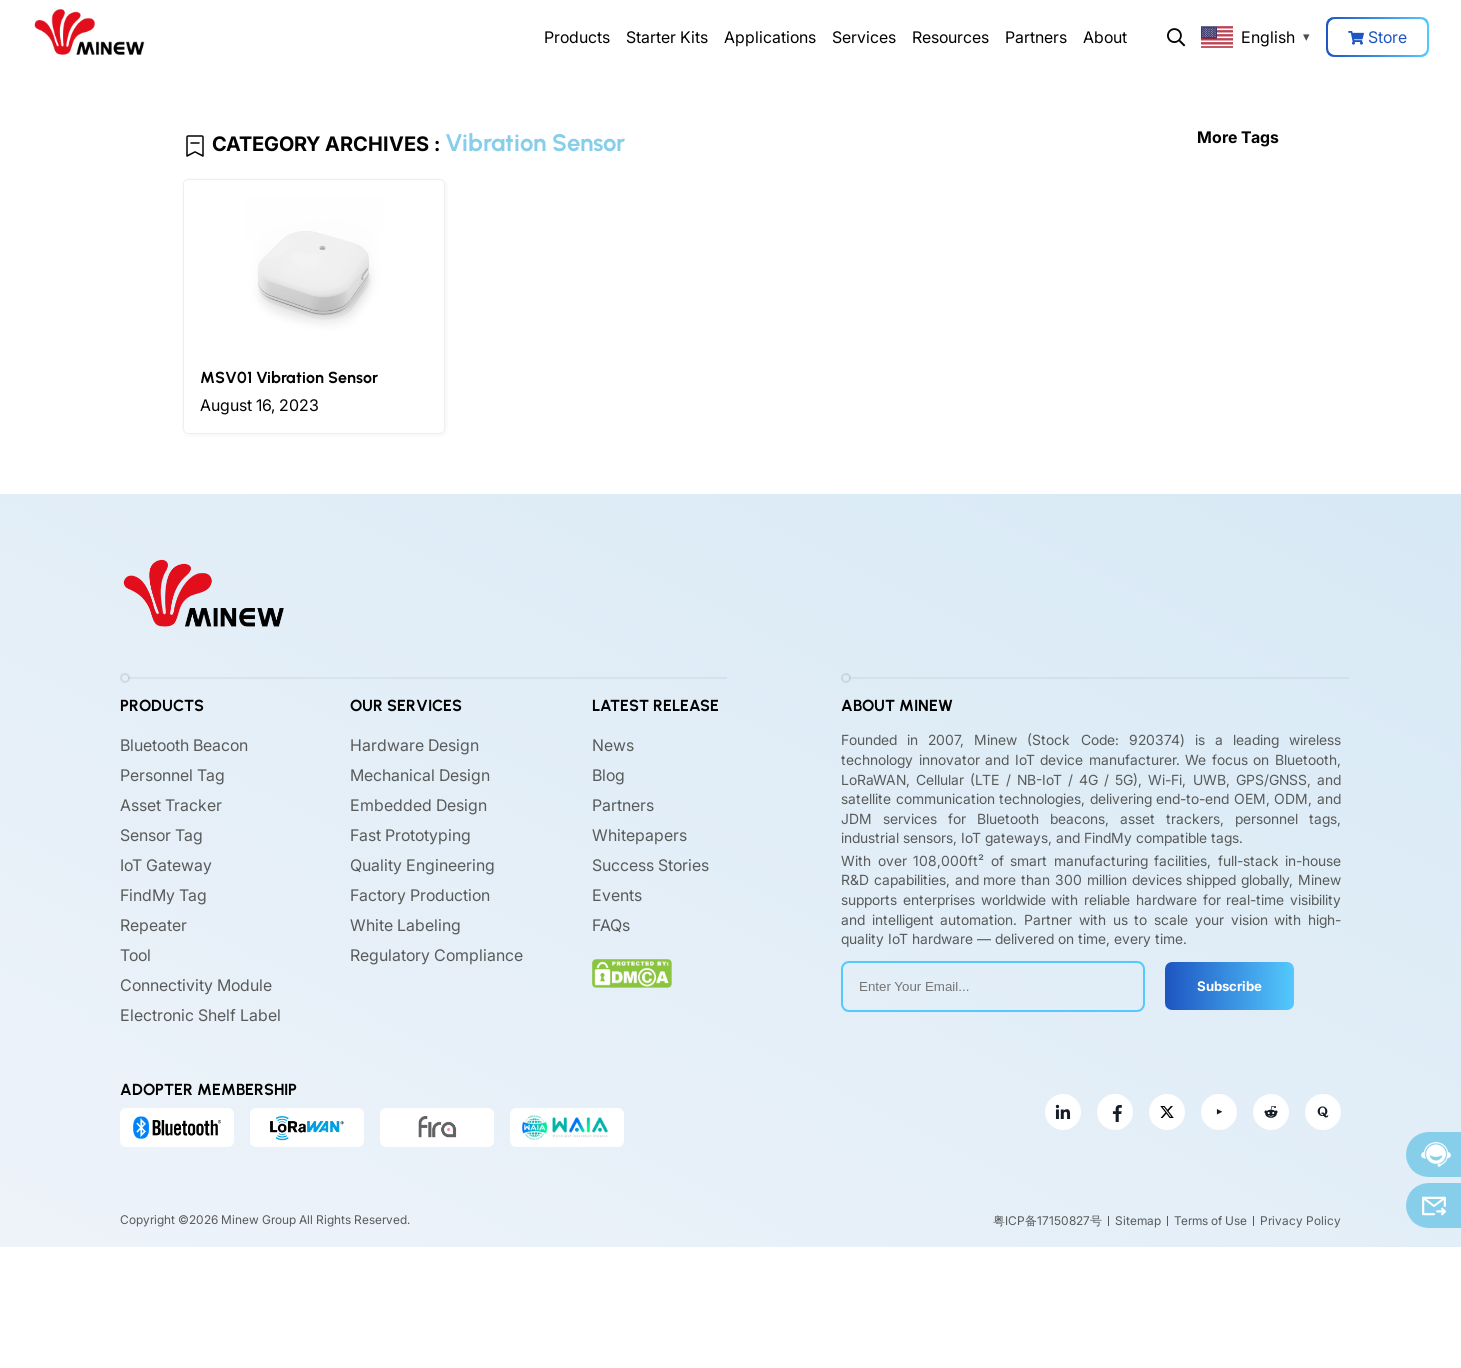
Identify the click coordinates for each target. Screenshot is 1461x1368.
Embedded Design (418, 805)
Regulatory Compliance (436, 955)
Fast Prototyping (410, 835)
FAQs (611, 925)
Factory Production (420, 895)
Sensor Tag (161, 835)
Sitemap (1138, 1220)
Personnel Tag (172, 775)
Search (1176, 37)
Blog (608, 775)
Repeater (153, 925)
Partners (1036, 37)
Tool (135, 955)
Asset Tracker (171, 805)
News (613, 745)
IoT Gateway (166, 865)
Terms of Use (1210, 1220)
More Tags (1238, 137)
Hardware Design (414, 745)
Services (864, 37)
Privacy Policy (1300, 1220)
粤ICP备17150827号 (1047, 1220)
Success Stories (650, 865)
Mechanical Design (420, 775)
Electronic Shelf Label (200, 1015)
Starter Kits (667, 37)
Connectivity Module (196, 985)
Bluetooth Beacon (184, 745)
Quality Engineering (422, 865)
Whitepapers (639, 835)
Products (577, 37)
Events (617, 895)
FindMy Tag (163, 895)
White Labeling (405, 925)
